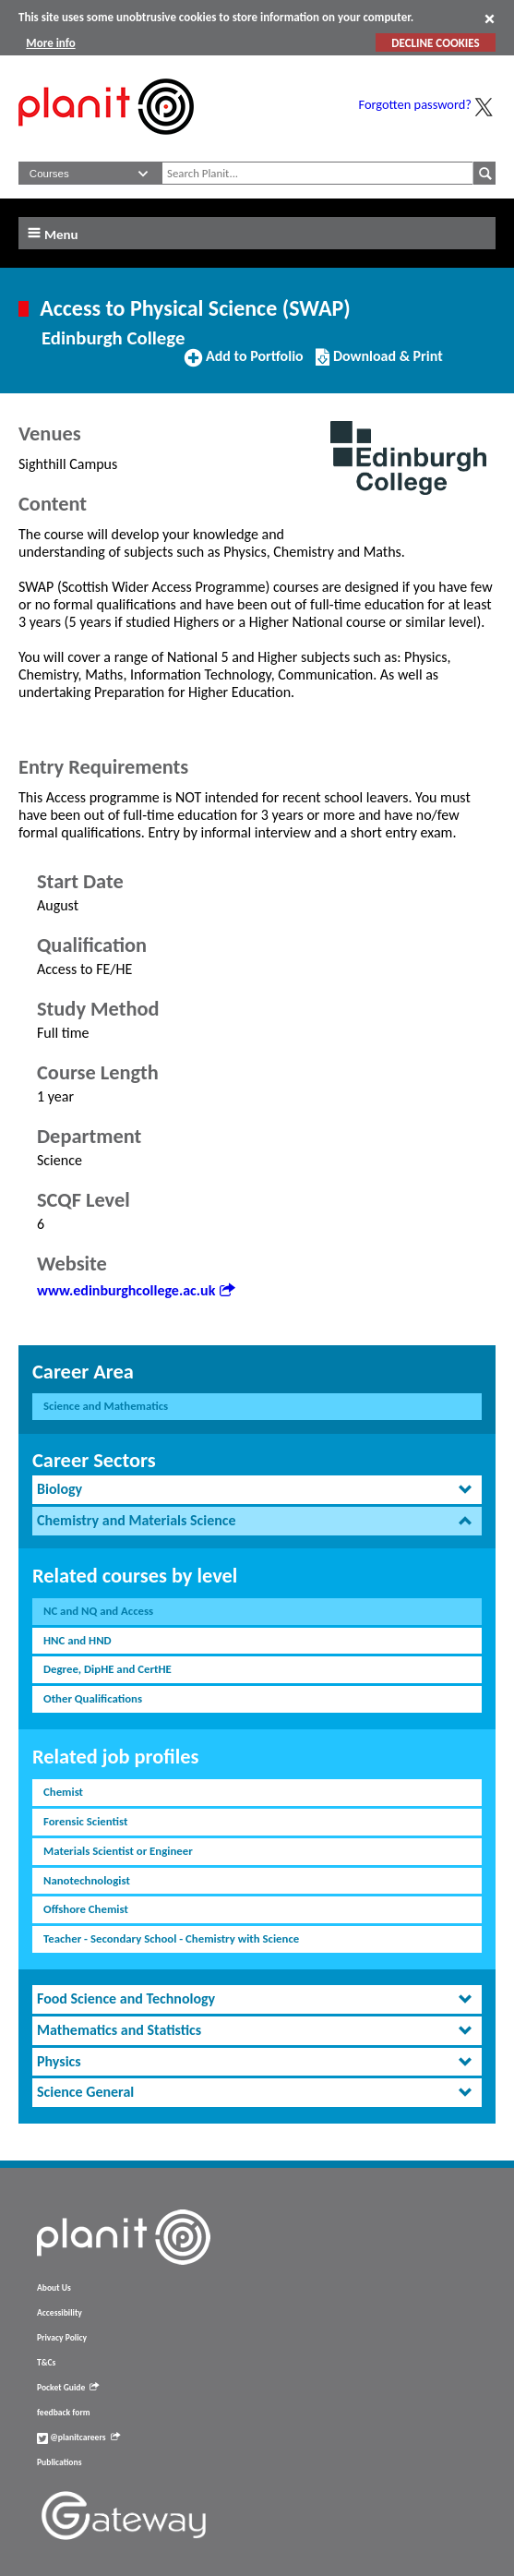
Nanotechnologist (86, 1880)
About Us (54, 2287)
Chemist (63, 1792)
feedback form (63, 2412)
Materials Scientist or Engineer (118, 1851)
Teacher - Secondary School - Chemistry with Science (171, 1938)
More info (50, 43)
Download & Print (379, 364)
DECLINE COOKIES (435, 43)
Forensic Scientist (85, 1821)
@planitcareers (78, 2437)
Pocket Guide (68, 2387)
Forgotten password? (415, 104)
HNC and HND (77, 1640)
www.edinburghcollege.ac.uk (135, 1290)
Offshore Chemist (85, 1909)
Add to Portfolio (244, 364)
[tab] (257, 1489)
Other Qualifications (92, 1698)
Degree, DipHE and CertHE (107, 1669)
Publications (59, 2462)
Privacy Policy (62, 2337)
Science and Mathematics (105, 1406)
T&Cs (46, 2362)
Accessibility (59, 2312)
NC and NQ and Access (98, 1611)
